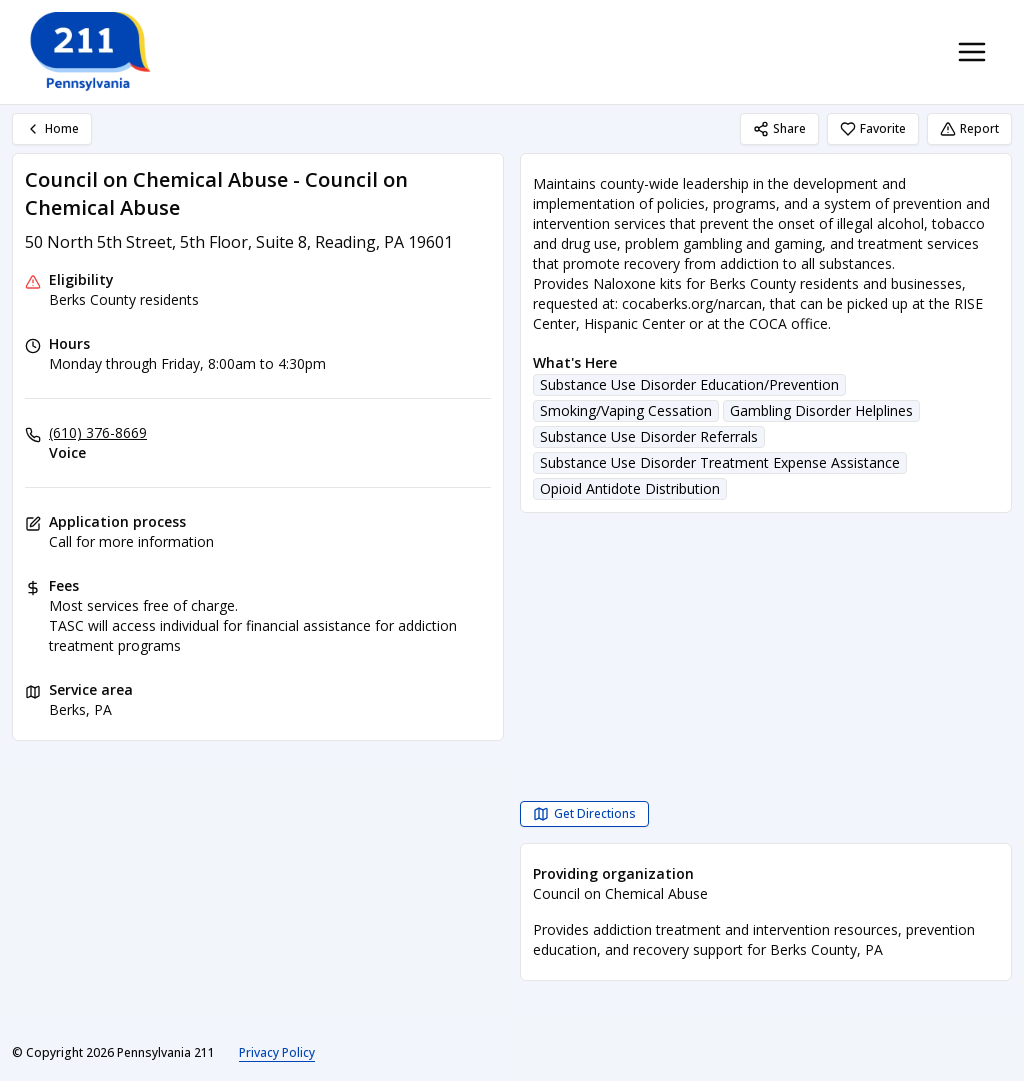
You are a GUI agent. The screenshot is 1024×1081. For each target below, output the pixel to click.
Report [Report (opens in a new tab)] (969, 128)
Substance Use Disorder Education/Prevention (689, 384)
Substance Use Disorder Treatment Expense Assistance (720, 462)
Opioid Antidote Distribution (630, 488)
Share (779, 128)
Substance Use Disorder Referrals (649, 436)
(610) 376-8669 (98, 432)
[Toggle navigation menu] (972, 52)
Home (52, 128)
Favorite (873, 128)
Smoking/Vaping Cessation (626, 410)
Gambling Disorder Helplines (821, 410)
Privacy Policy (277, 1052)
